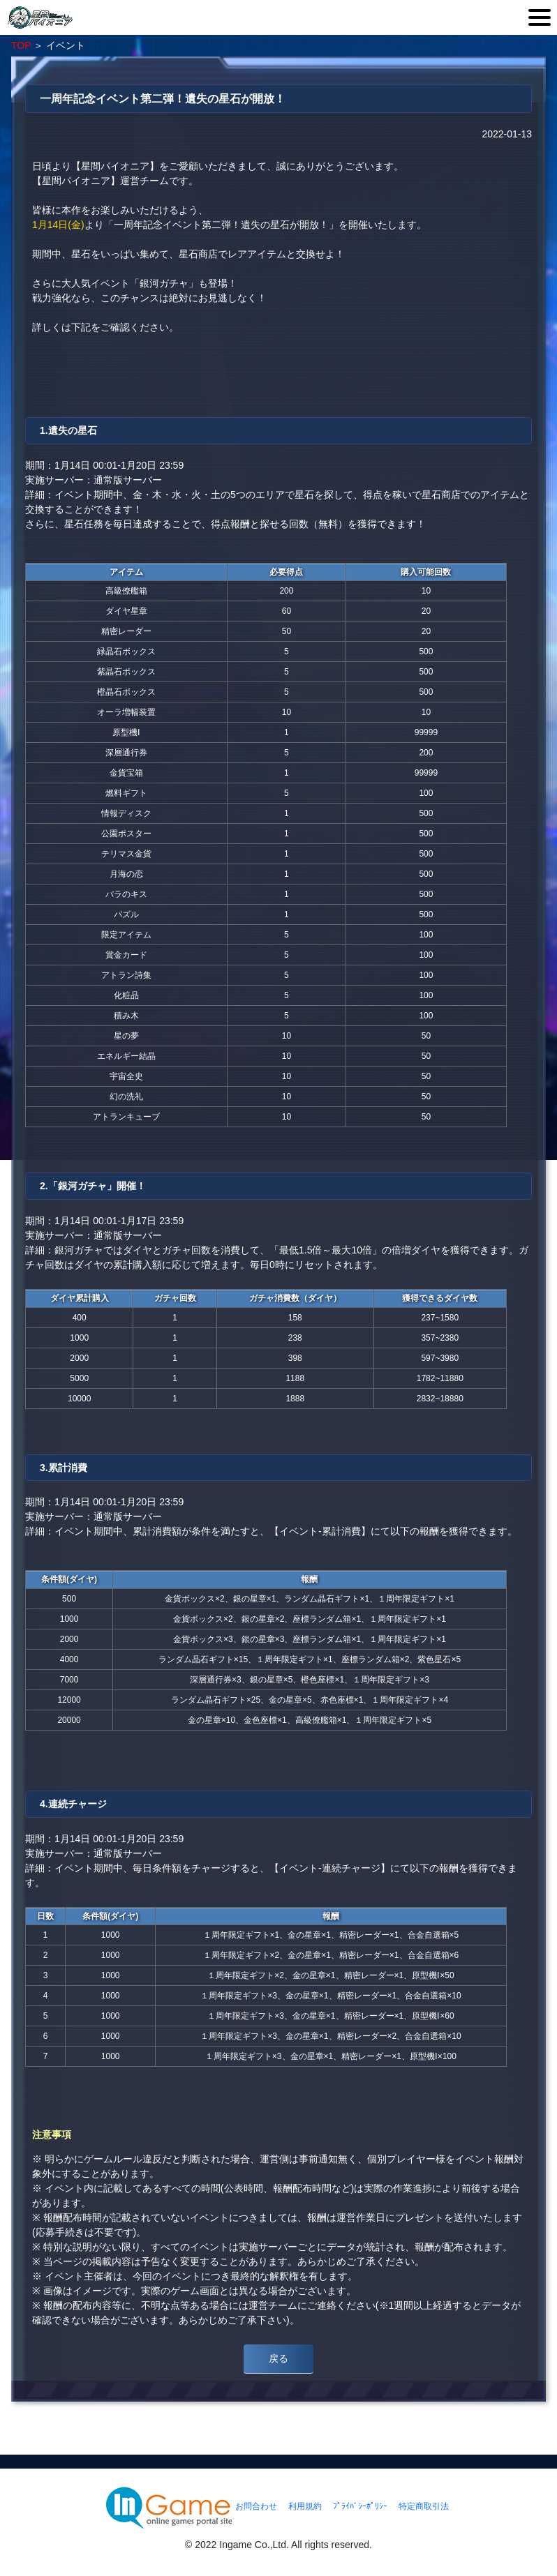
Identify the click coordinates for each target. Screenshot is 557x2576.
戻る (278, 2358)
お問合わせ (256, 2506)
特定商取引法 (424, 2506)
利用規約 (305, 2506)
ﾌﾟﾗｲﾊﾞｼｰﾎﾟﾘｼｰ (360, 2506)
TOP (21, 45)
